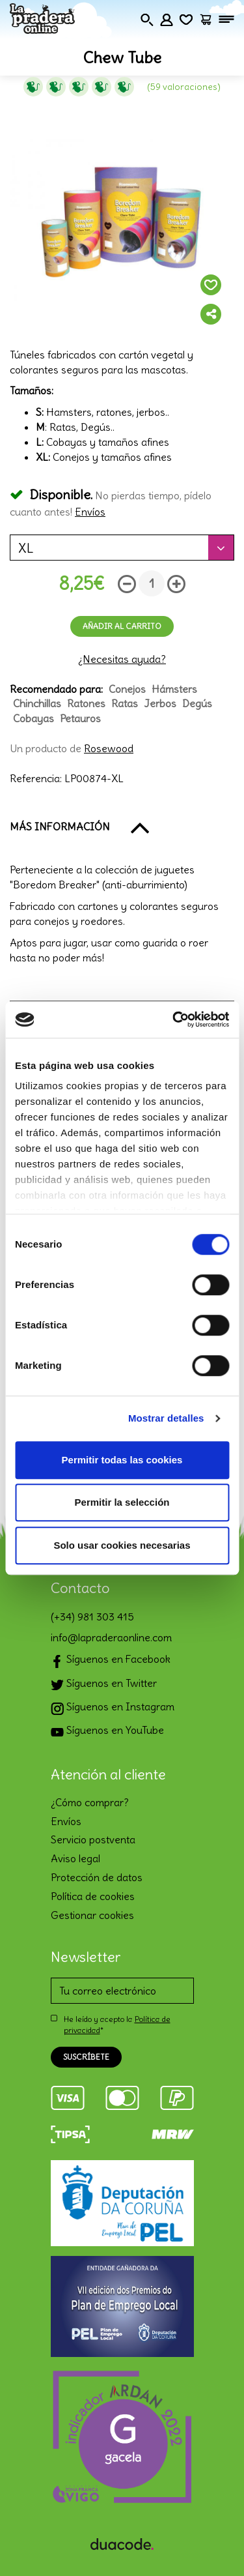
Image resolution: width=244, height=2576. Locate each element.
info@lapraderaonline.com (111, 1637)
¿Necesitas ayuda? (122, 659)
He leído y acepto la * (117, 2024)
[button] (122, 826)
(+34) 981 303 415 (92, 1616)
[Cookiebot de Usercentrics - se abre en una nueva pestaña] (173, 1019)
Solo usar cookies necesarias (121, 1545)
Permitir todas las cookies (122, 1459)
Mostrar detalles (166, 1418)
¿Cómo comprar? (90, 1802)
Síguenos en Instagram (112, 1708)
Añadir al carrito (122, 626)
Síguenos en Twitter (104, 1684)
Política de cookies (93, 1896)
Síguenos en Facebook (110, 1660)
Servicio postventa (93, 1839)
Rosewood (108, 748)
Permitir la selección (122, 1502)
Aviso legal (75, 1858)
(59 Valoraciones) (184, 87)
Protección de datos (96, 1877)
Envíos (90, 511)
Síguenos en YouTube (107, 1731)
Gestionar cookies (92, 1915)
